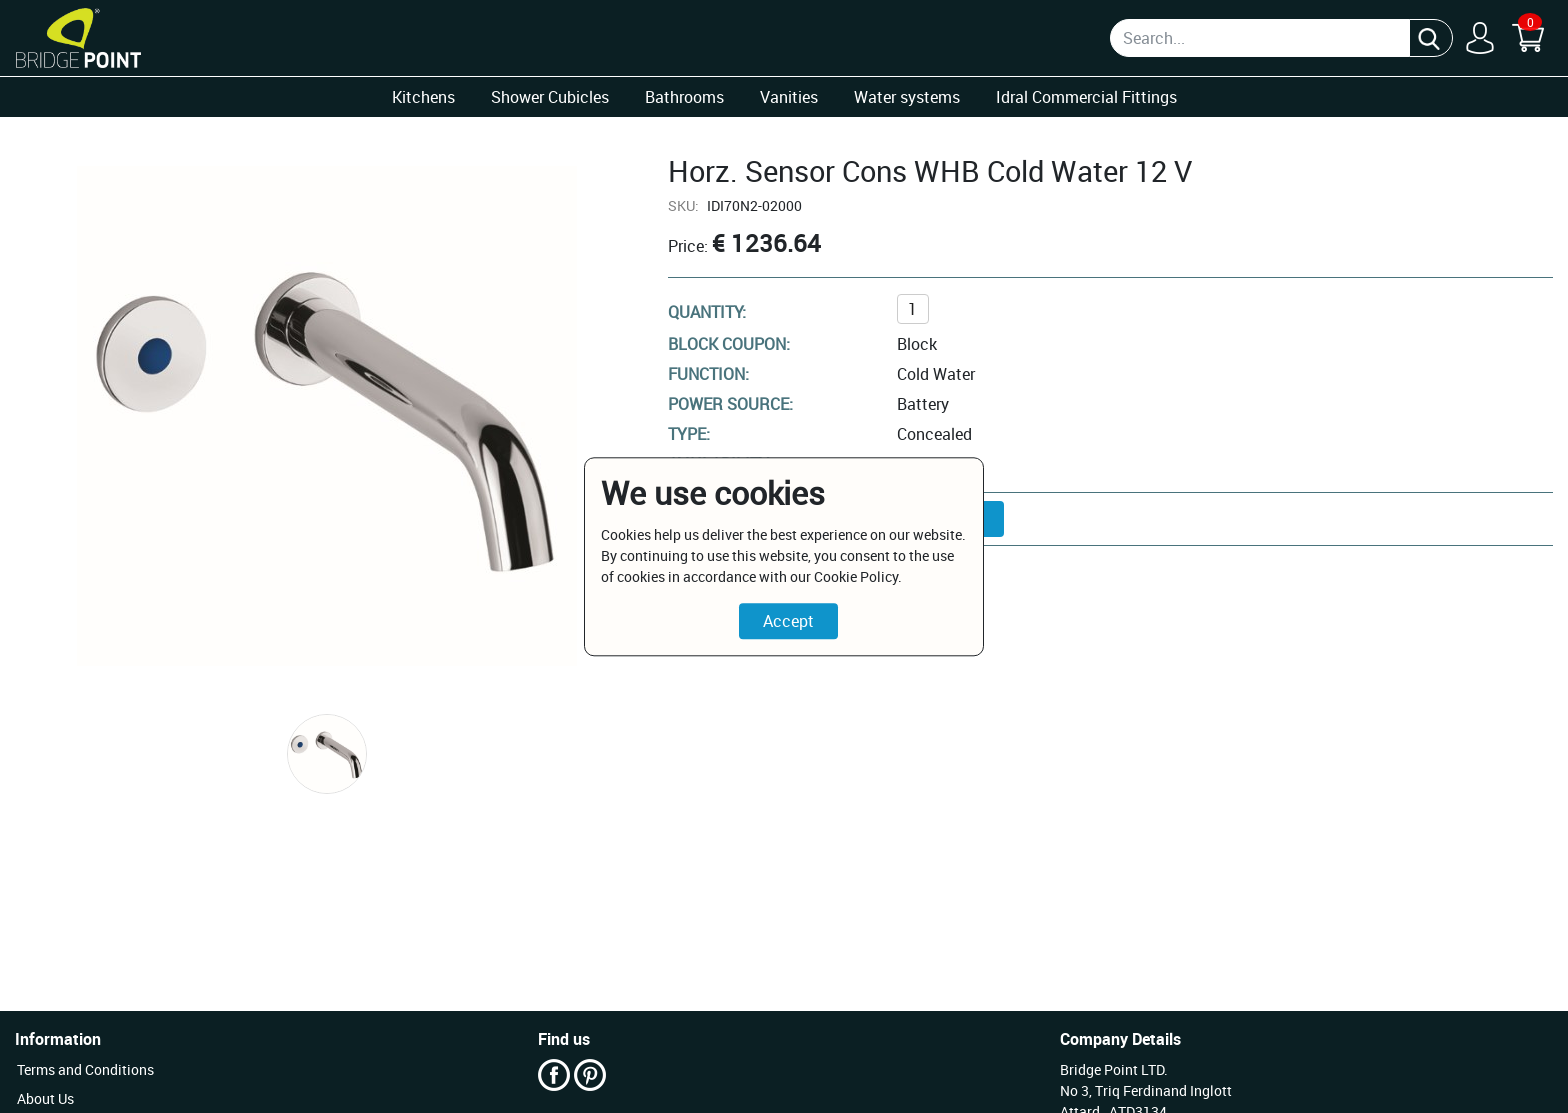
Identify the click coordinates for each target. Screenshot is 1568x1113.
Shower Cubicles (550, 97)
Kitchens (423, 97)
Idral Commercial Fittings (1086, 97)
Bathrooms (684, 97)
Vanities (789, 97)
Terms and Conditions (85, 1069)
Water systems (907, 97)
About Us (45, 1098)
